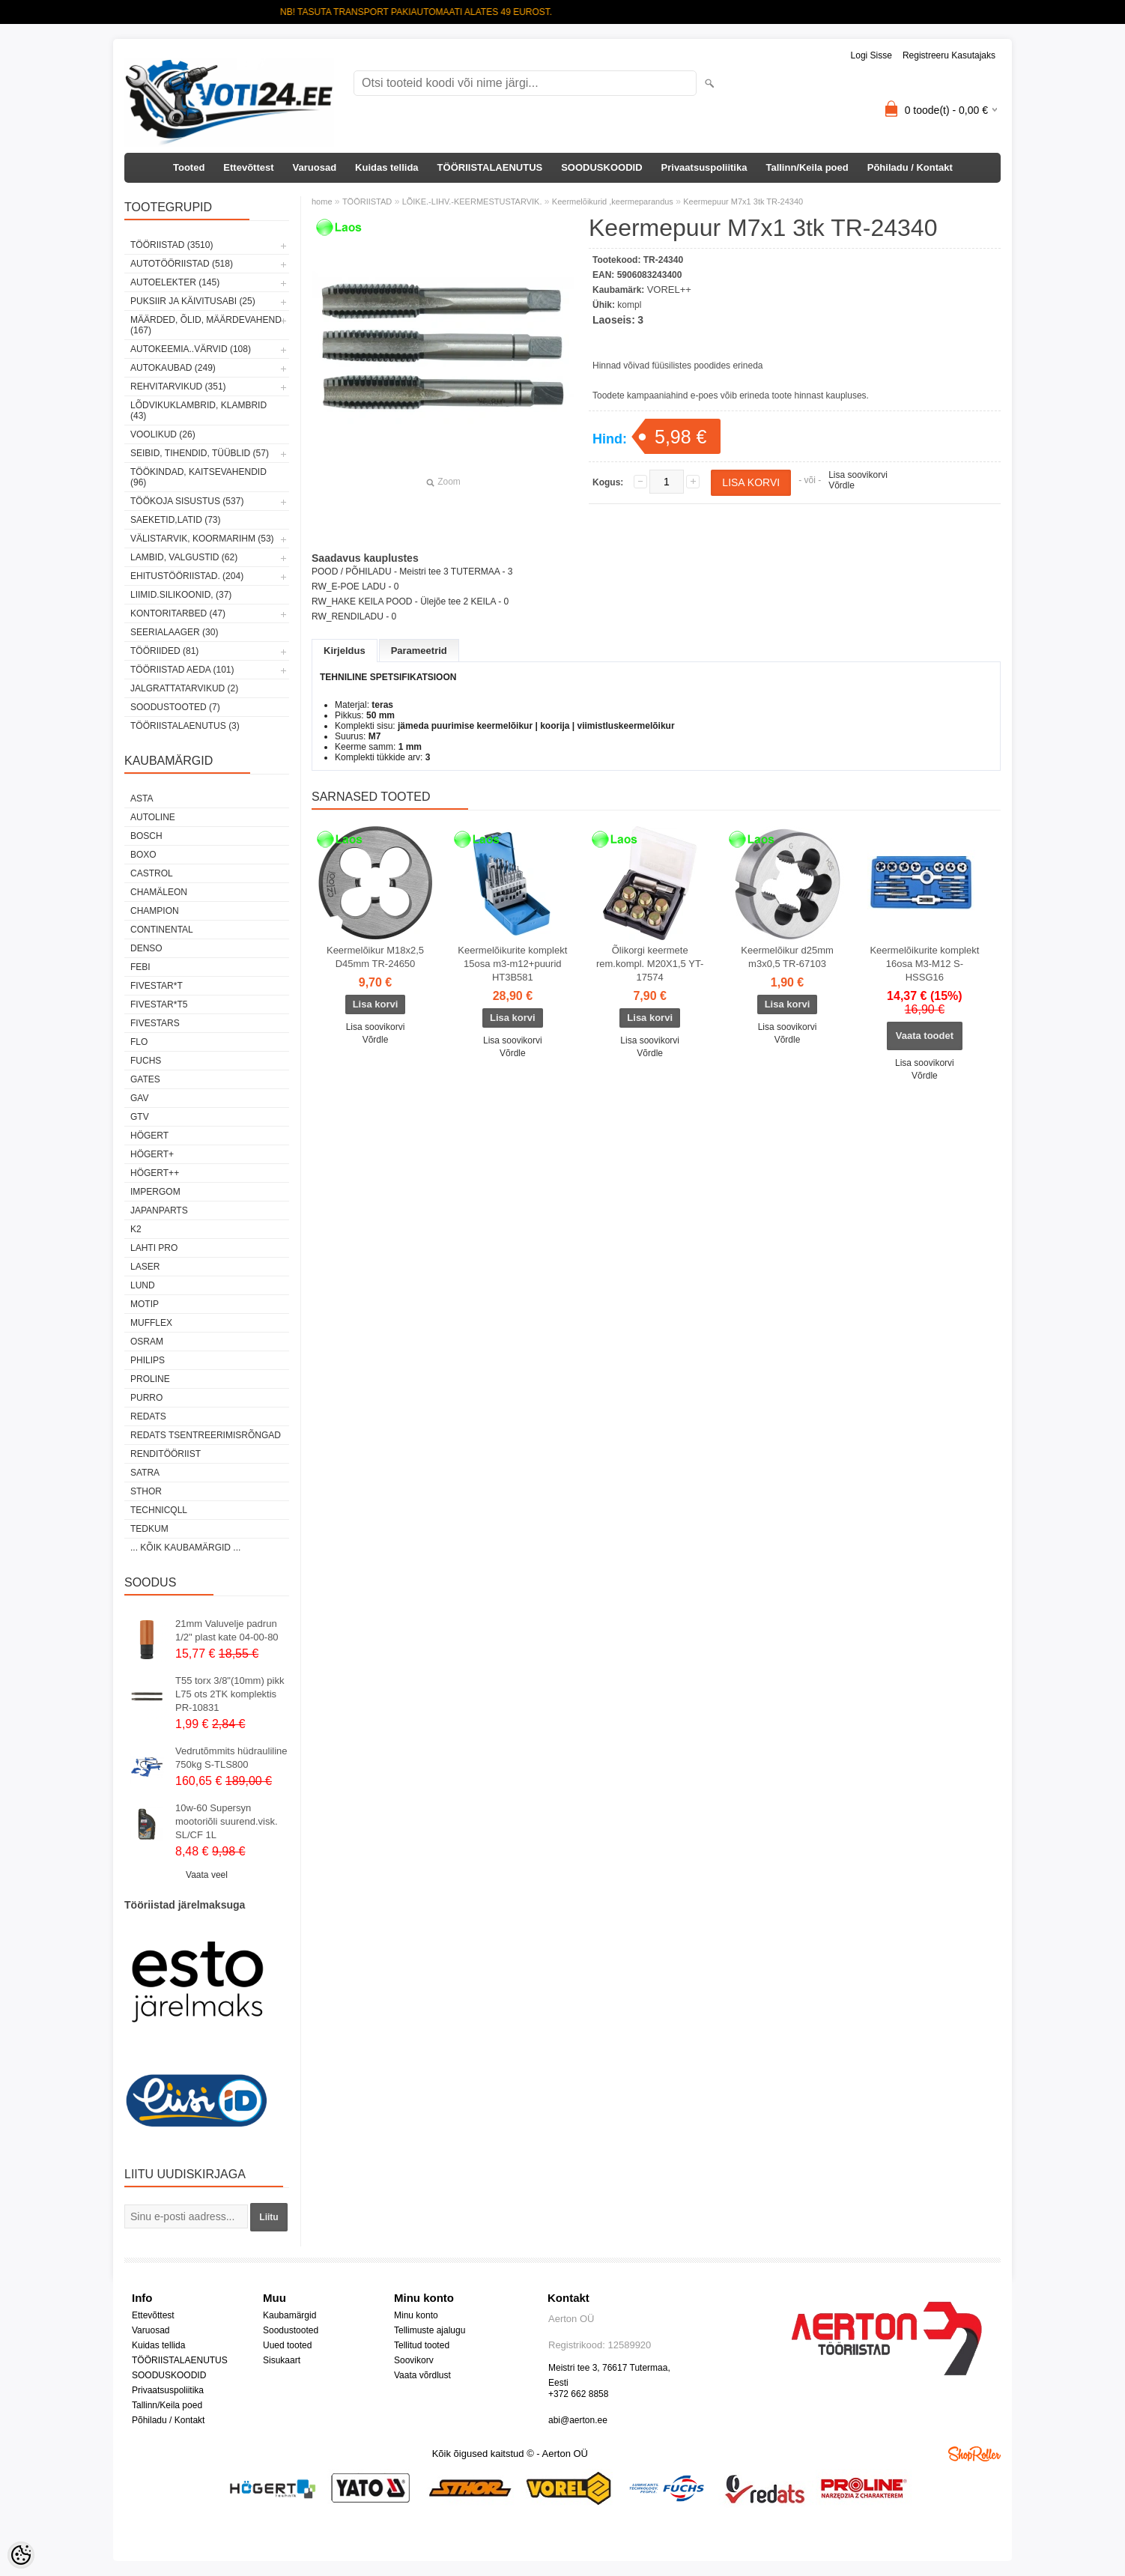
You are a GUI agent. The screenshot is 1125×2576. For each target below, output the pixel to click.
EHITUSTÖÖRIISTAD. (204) (186, 576)
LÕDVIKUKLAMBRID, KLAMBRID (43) (198, 410)
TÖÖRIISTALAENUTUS (490, 167)
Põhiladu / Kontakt (910, 167)
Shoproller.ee (974, 2453)
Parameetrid (419, 650)
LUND (142, 1285)
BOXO (143, 854)
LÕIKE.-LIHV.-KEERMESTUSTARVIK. (472, 201)
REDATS (148, 1416)
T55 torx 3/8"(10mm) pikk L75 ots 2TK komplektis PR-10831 (230, 1694)
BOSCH (146, 836)
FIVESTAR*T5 (158, 1004)
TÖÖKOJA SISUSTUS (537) (186, 501)
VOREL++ (669, 289)
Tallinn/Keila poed (806, 167)
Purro (146, 1397)
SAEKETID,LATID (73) (175, 520)
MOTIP (144, 1304)
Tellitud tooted (421, 2345)
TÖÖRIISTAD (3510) (171, 245)
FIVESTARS (155, 1023)
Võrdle (841, 485)
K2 (136, 1229)
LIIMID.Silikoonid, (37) (180, 595)
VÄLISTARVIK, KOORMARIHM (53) (202, 538)
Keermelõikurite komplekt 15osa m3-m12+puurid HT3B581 (512, 964)
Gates (145, 1079)
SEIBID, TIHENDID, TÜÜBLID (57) (199, 453)
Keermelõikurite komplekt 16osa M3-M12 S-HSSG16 (924, 964)
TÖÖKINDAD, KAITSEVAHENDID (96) (198, 477)
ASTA (141, 798)
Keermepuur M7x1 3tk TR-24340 (743, 201)
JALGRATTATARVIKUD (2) (184, 688)
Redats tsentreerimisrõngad (205, 1435)
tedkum (149, 1529)
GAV (139, 1098)
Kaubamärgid (289, 2315)
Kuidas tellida (387, 167)
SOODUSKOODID (601, 167)
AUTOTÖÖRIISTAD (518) (181, 263)
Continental (161, 929)
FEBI (140, 967)
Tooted (188, 167)
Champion (154, 911)
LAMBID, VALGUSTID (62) (183, 557)
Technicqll (158, 1510)
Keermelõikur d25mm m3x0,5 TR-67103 (787, 957)
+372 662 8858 (578, 2394)
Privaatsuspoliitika (704, 167)
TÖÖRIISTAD (367, 201)
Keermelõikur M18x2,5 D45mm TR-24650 (375, 957)
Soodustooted (290, 2330)
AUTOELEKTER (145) (174, 282)
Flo (139, 1042)
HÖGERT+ (152, 1154)
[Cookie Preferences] (20, 2555)
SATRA (145, 1472)
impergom (155, 1192)
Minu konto (416, 2315)
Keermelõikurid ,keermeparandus (612, 201)
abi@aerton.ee (577, 2420)
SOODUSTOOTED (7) (175, 707)
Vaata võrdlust (422, 2375)
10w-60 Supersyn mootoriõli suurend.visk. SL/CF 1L (226, 1821)
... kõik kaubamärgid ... (185, 1547)
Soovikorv (414, 2360)
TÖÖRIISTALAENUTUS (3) (185, 726)
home (322, 201)
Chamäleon (158, 892)
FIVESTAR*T (156, 986)
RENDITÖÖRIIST (165, 1454)
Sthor (146, 1491)
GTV (139, 1117)
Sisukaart (281, 2360)
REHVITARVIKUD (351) (178, 386)
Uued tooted (287, 2345)
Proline (150, 1379)
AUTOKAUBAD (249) (173, 368)
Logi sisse (871, 55)
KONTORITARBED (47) (177, 613)
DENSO (146, 948)
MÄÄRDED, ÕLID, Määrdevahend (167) (206, 325)
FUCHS (145, 1060)
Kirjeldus (345, 650)
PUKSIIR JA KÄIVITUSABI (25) (192, 301)
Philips (147, 1360)
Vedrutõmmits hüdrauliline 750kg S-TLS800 (231, 1757)
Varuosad (315, 167)
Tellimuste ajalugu (429, 2330)
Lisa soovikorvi (858, 475)
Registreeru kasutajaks (949, 55)
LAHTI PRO (154, 1248)
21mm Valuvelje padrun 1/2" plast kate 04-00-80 (227, 1630)
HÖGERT (149, 1135)
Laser (145, 1266)
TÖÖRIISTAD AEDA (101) (182, 669)
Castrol (151, 873)
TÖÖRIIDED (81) (164, 651)
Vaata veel (207, 1875)
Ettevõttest (248, 167)
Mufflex (151, 1323)
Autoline (152, 817)
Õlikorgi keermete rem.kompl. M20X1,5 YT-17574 (650, 964)
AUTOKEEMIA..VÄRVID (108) (190, 349)
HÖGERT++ (154, 1173)
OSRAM (146, 1341)
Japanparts (159, 1210)
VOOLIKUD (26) (162, 434)
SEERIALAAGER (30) (174, 632)
